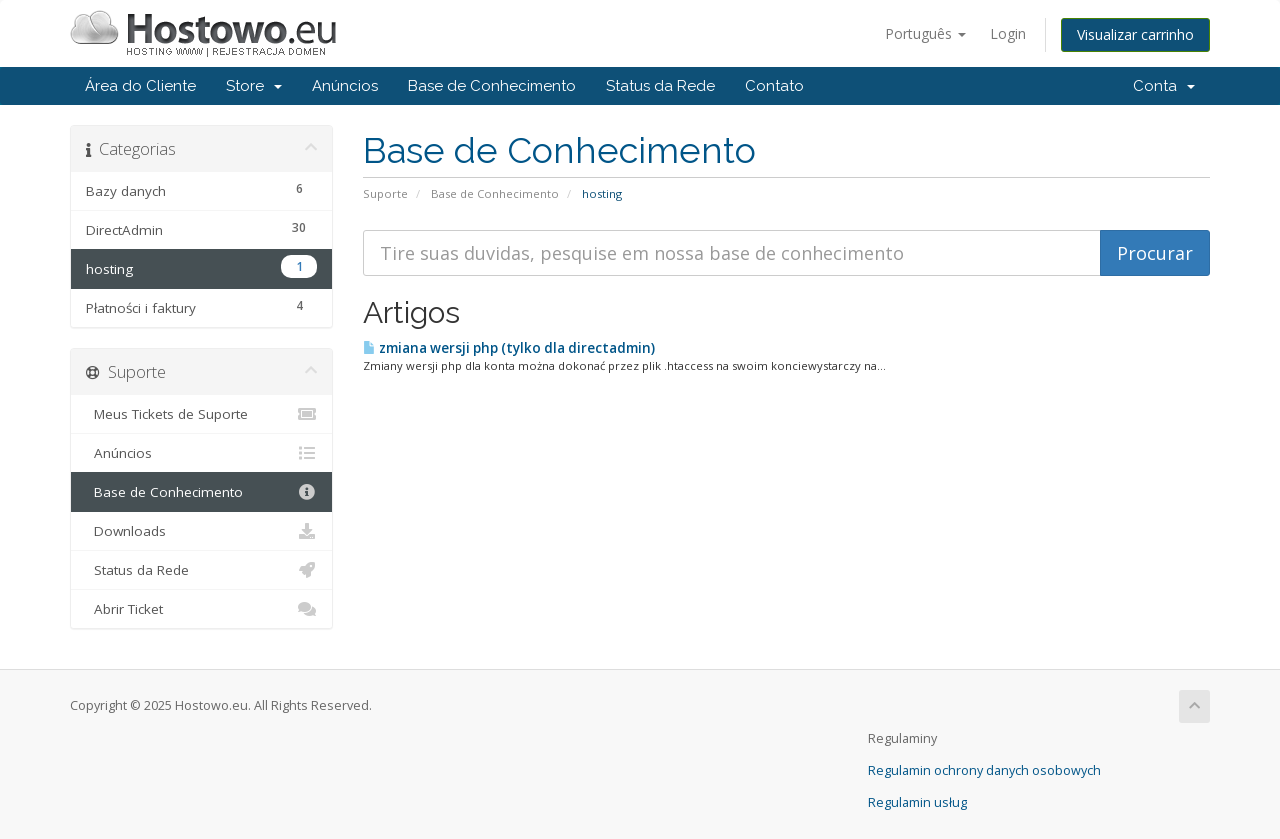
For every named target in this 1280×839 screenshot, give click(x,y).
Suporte (385, 193)
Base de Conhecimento (492, 86)
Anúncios (345, 86)
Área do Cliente (140, 86)
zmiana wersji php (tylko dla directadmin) (509, 348)
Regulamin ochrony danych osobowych (984, 770)
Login (1008, 33)
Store (254, 86)
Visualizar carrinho (1135, 34)
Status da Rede (660, 86)
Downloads (201, 531)
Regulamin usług (917, 802)
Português (925, 33)
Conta (1164, 86)
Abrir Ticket (201, 609)
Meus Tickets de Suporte (201, 414)
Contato (774, 86)
